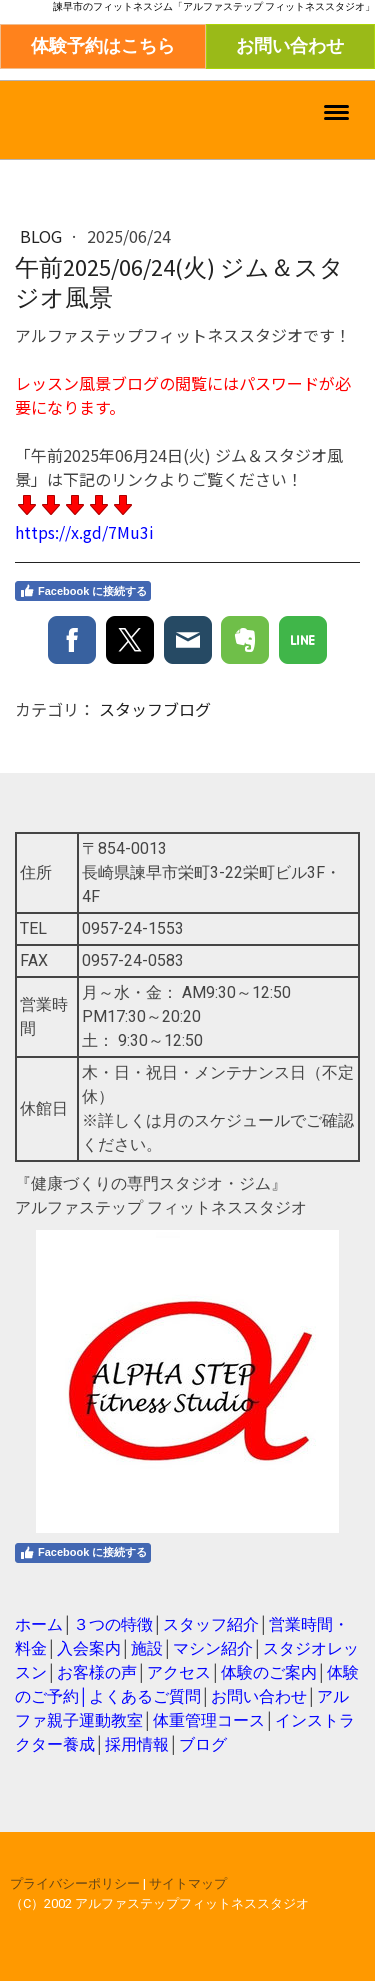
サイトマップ (188, 1883)
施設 (147, 1648)
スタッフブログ (155, 709)
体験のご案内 (269, 1672)
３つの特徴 (113, 1624)
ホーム (39, 1624)
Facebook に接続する (83, 591)
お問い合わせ (290, 46)
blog (43, 236)
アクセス (179, 1672)
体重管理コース (209, 1720)
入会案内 (89, 1648)
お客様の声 (97, 1672)
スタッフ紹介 (211, 1624)
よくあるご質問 (145, 1696)
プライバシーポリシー (75, 1883)
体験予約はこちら (103, 46)
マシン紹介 (213, 1648)
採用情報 (137, 1744)
